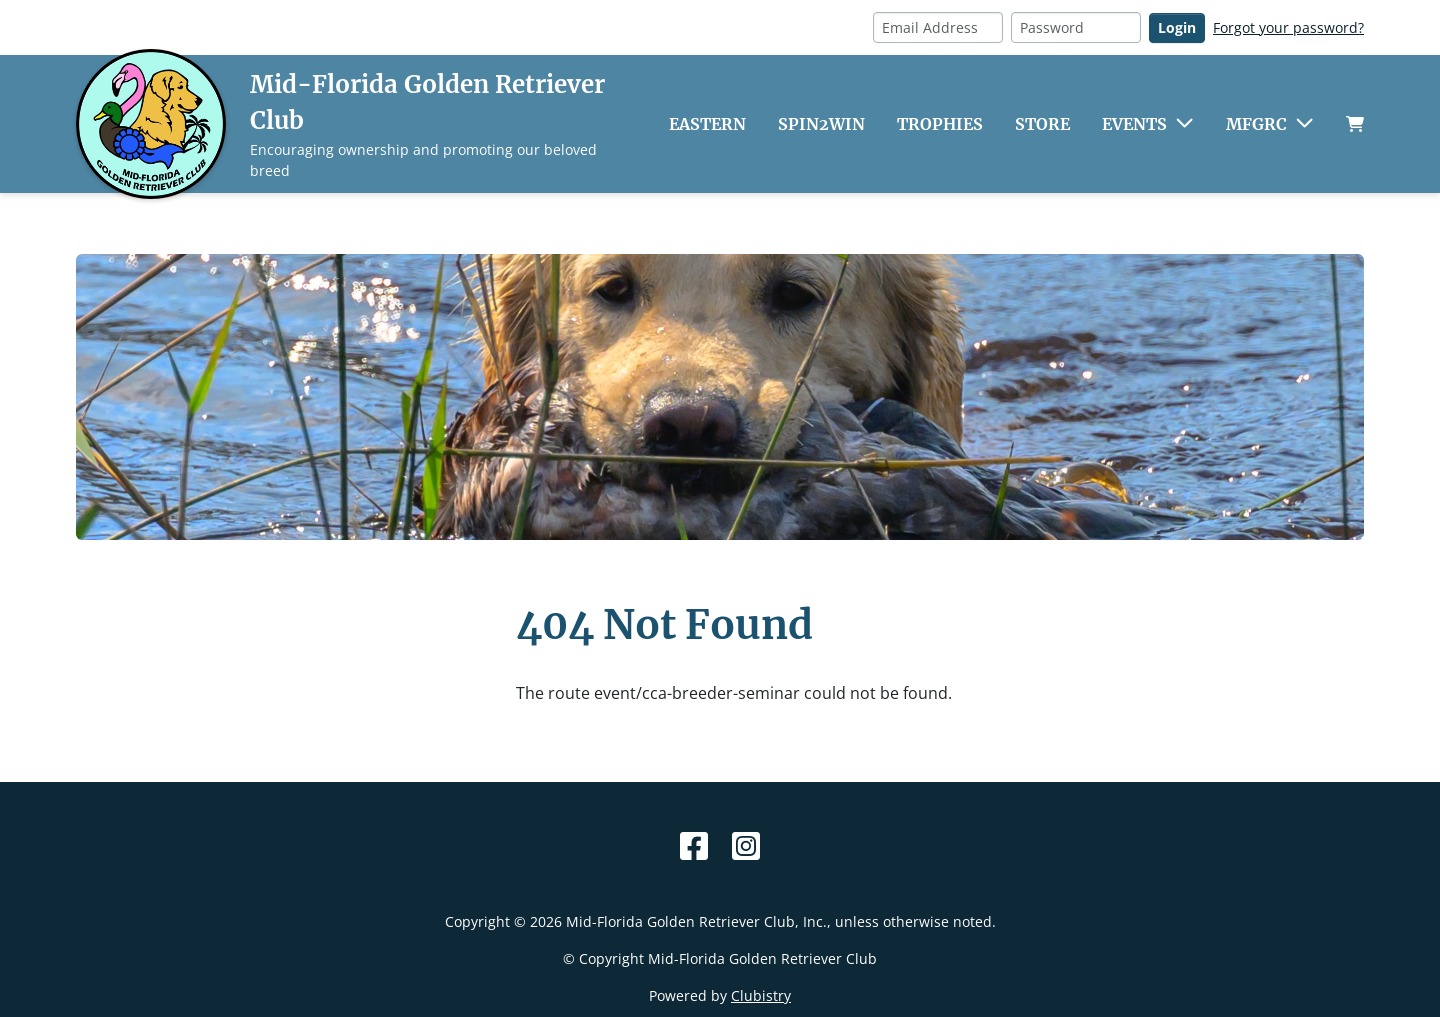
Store (1042, 124)
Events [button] (1134, 124)
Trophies (940, 124)
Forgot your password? (1288, 27)
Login (1177, 27)
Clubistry (761, 995)
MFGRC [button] (1256, 124)
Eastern (707, 124)
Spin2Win (821, 124)
